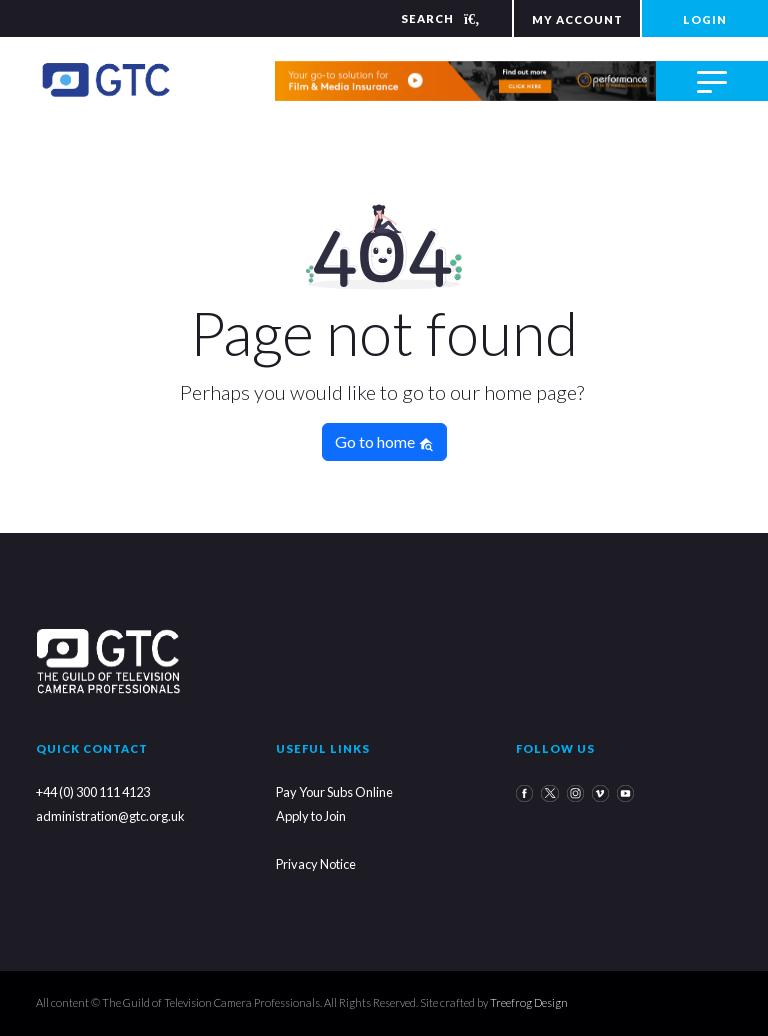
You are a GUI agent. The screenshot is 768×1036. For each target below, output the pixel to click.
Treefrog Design (529, 1002)
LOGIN (705, 19)
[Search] (427, 18)
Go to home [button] (384, 442)
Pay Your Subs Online (334, 792)
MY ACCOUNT (577, 19)
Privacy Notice (316, 864)
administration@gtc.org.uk (110, 816)
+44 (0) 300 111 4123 (93, 792)
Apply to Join (311, 816)
